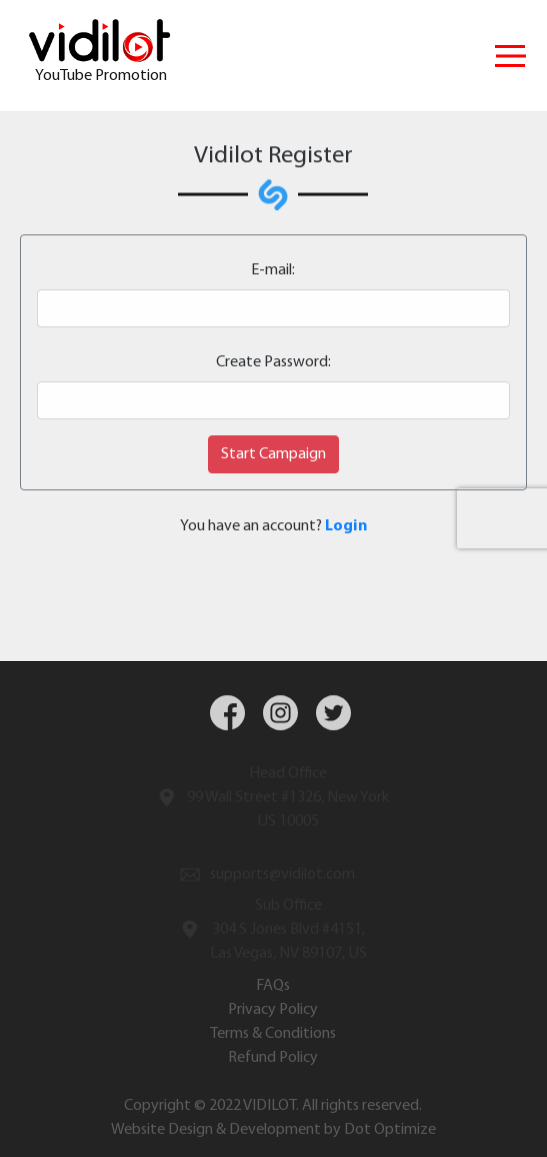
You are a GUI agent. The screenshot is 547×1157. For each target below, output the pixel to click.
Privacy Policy (273, 1013)
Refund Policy (273, 1061)
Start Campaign (273, 455)
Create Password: (273, 363)
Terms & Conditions (273, 1037)
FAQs (273, 989)
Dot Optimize (390, 1133)
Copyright (157, 1109)
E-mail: (273, 271)
